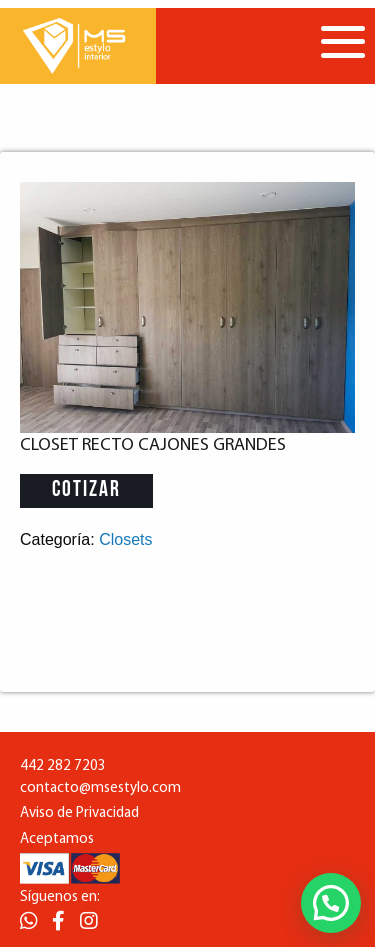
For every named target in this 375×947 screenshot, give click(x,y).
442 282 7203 (63, 766)
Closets (125, 539)
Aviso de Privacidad (79, 813)
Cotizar (86, 490)
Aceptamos (57, 839)
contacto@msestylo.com (100, 788)
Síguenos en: (60, 897)
